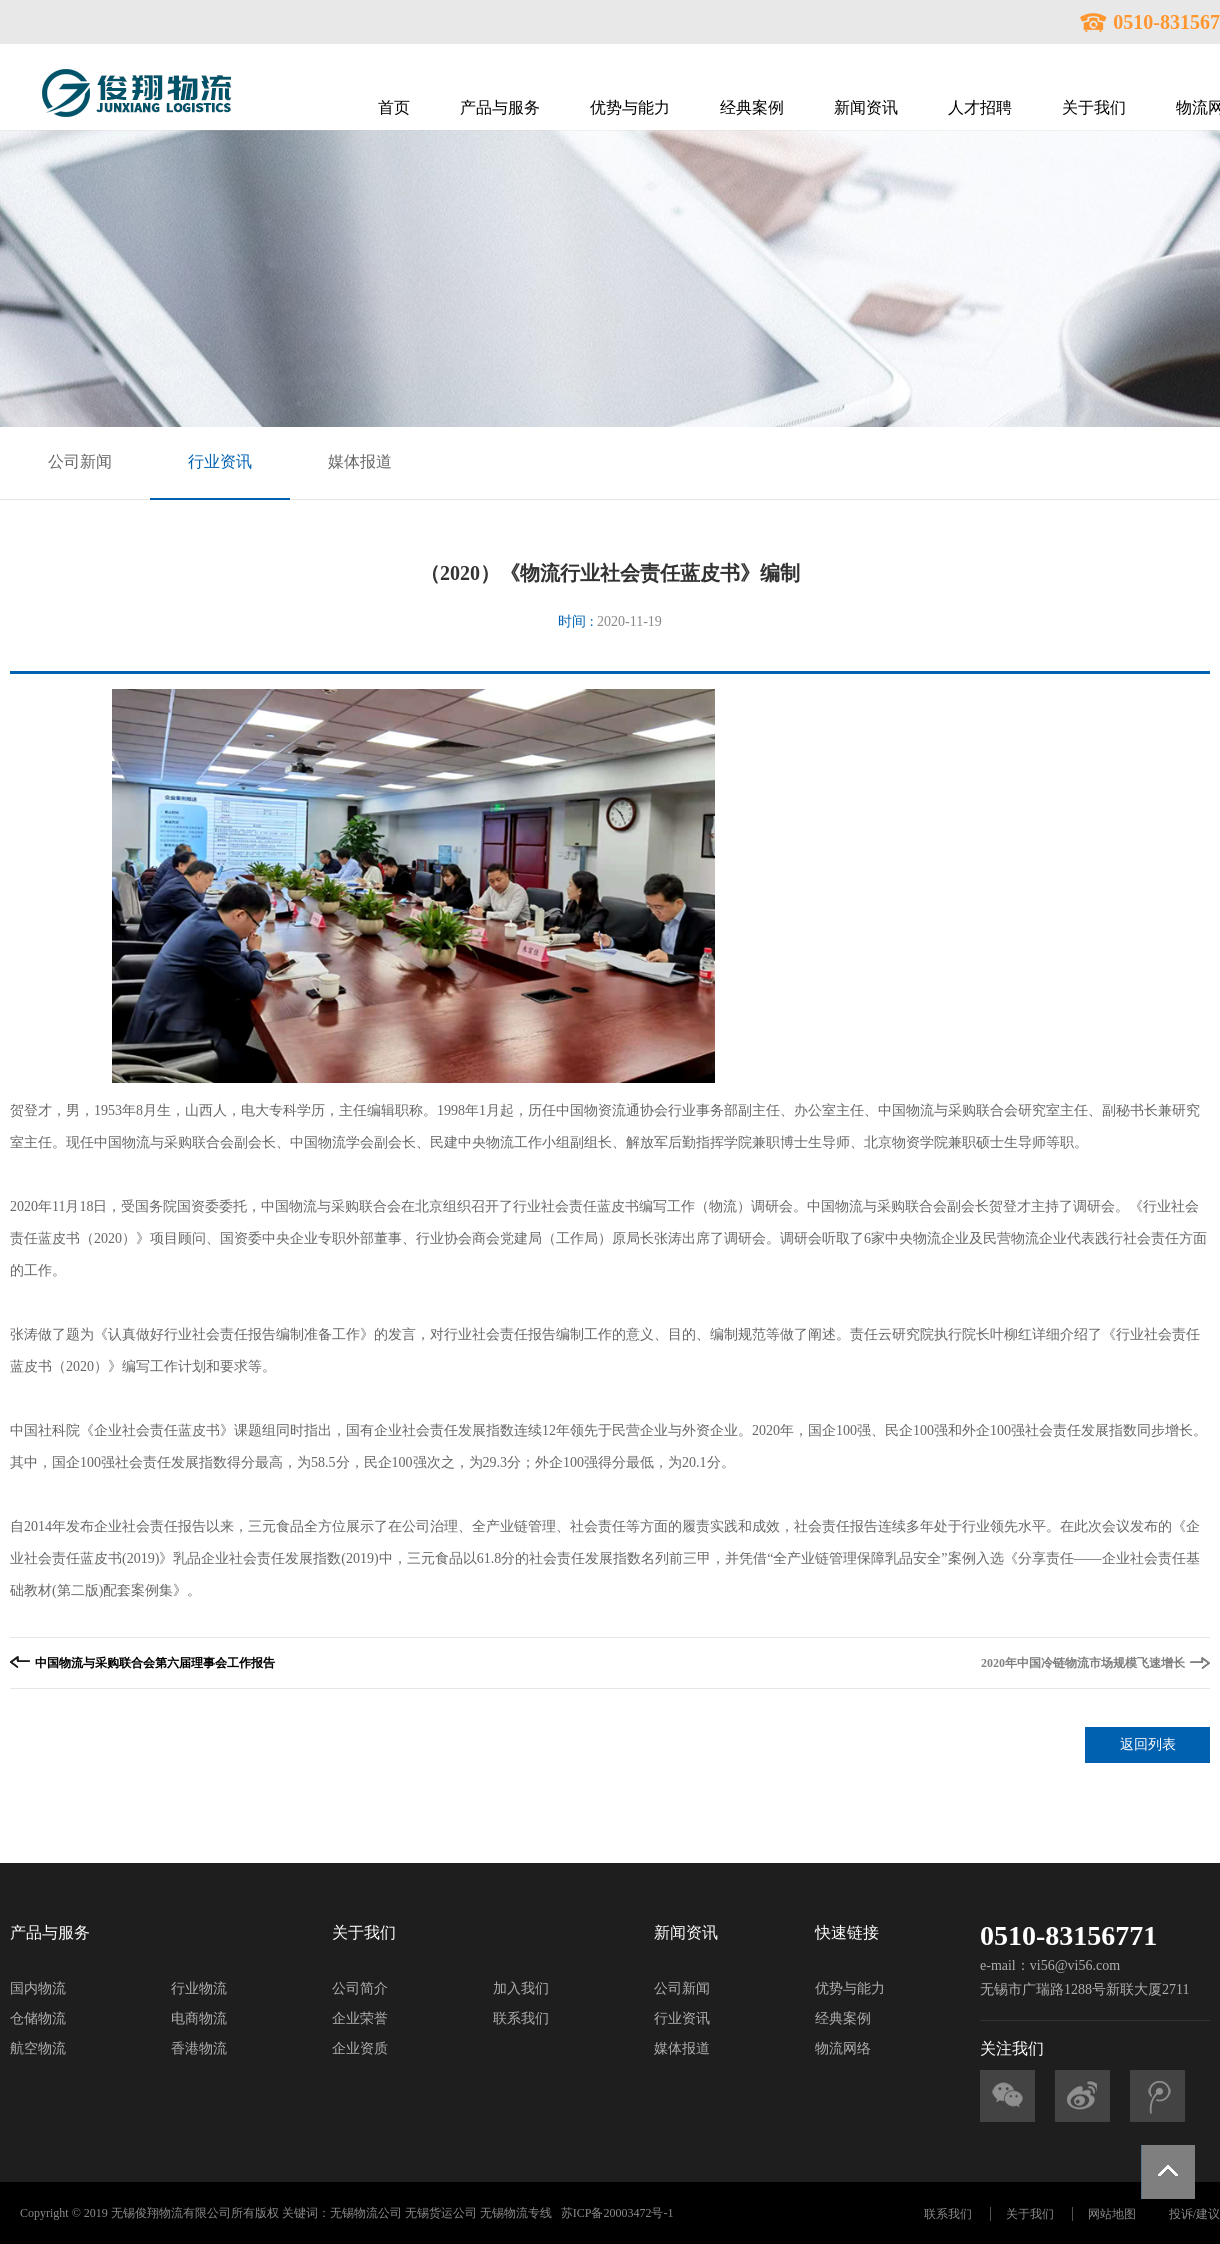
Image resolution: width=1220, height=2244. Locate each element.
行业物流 (199, 1988)
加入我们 (521, 1988)
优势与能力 (630, 107)
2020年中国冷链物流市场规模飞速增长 (1083, 1663)
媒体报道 (360, 461)
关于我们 (1094, 107)
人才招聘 (980, 107)
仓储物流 (38, 2018)
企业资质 (360, 2048)
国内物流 (38, 1988)
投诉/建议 (1194, 2214)
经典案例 (752, 107)
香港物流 (199, 2048)
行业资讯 (220, 461)
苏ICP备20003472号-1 (617, 2213)
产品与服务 (500, 107)
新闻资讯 (866, 107)
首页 (394, 107)
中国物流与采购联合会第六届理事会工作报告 (155, 1663)
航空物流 (38, 2048)
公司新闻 (80, 461)
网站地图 (1112, 2214)
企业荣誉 (360, 2018)
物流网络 (843, 2048)
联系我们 (521, 2018)
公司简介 (360, 1988)
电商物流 (199, 2018)
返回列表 (1148, 1744)
